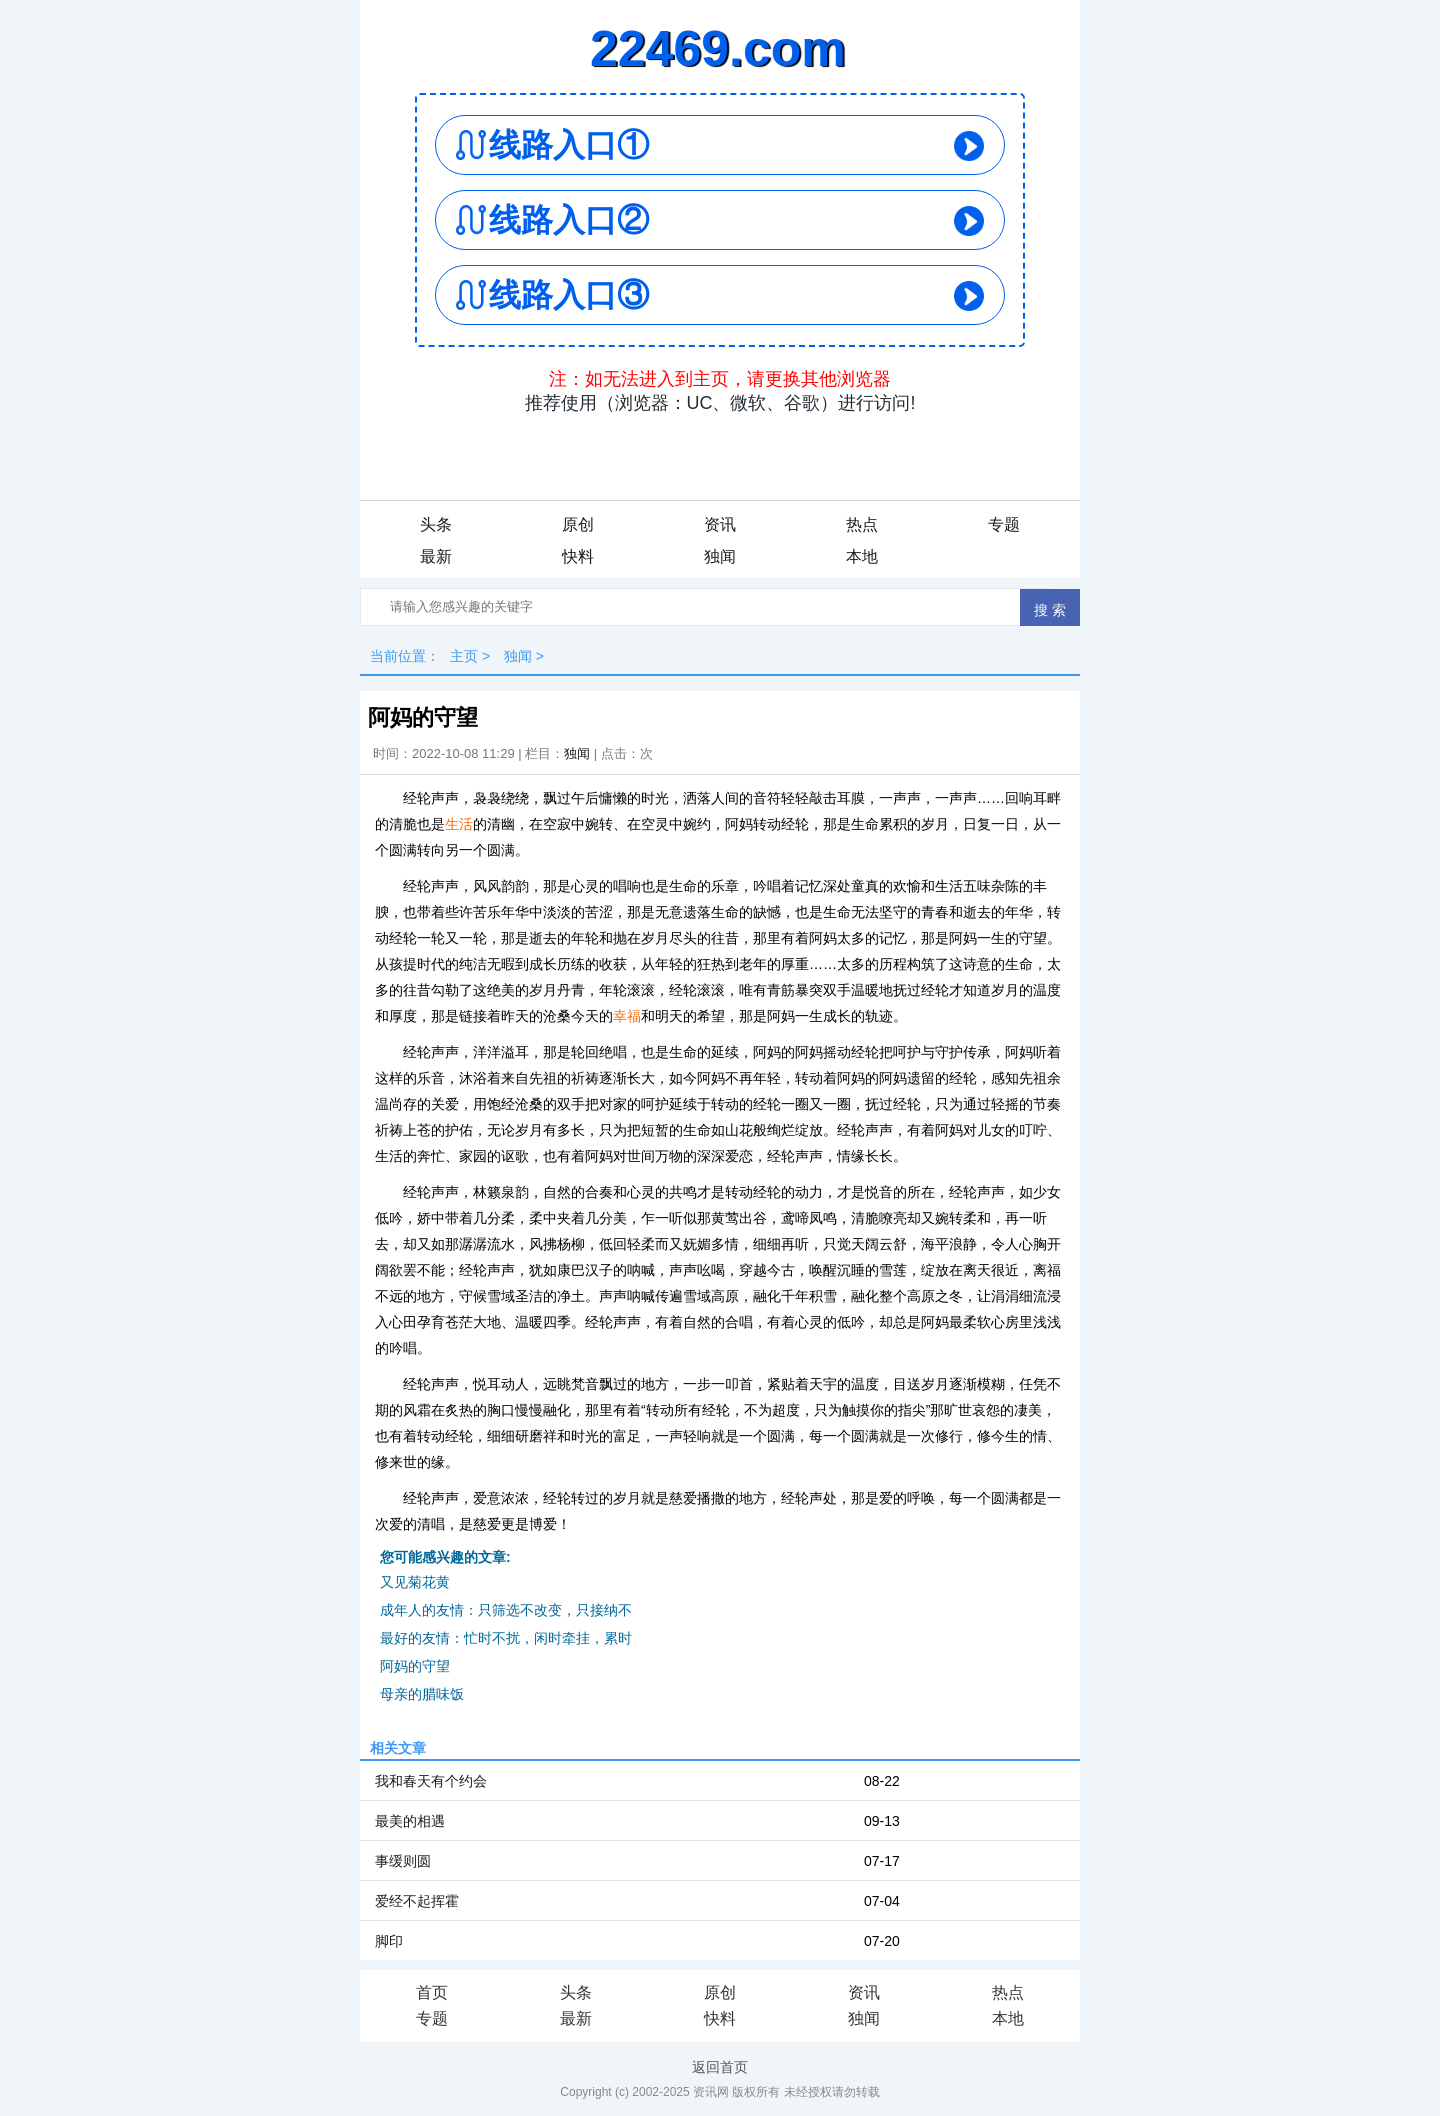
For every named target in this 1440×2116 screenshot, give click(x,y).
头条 (436, 524)
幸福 (627, 1016)
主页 (464, 656)
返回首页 (720, 2067)
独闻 (720, 556)
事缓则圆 (403, 1861)
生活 (459, 824)
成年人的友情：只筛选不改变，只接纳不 (506, 1610)
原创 (578, 524)
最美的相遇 (410, 1821)
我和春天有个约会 (431, 1781)
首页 (432, 1992)
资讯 (720, 524)
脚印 (389, 1941)
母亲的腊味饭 (422, 1694)
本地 (862, 556)
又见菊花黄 (415, 1582)
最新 (436, 556)
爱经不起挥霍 (417, 1901)
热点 (862, 524)
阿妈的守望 (415, 1666)
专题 (1004, 524)
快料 (578, 556)
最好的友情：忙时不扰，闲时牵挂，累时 (506, 1638)
